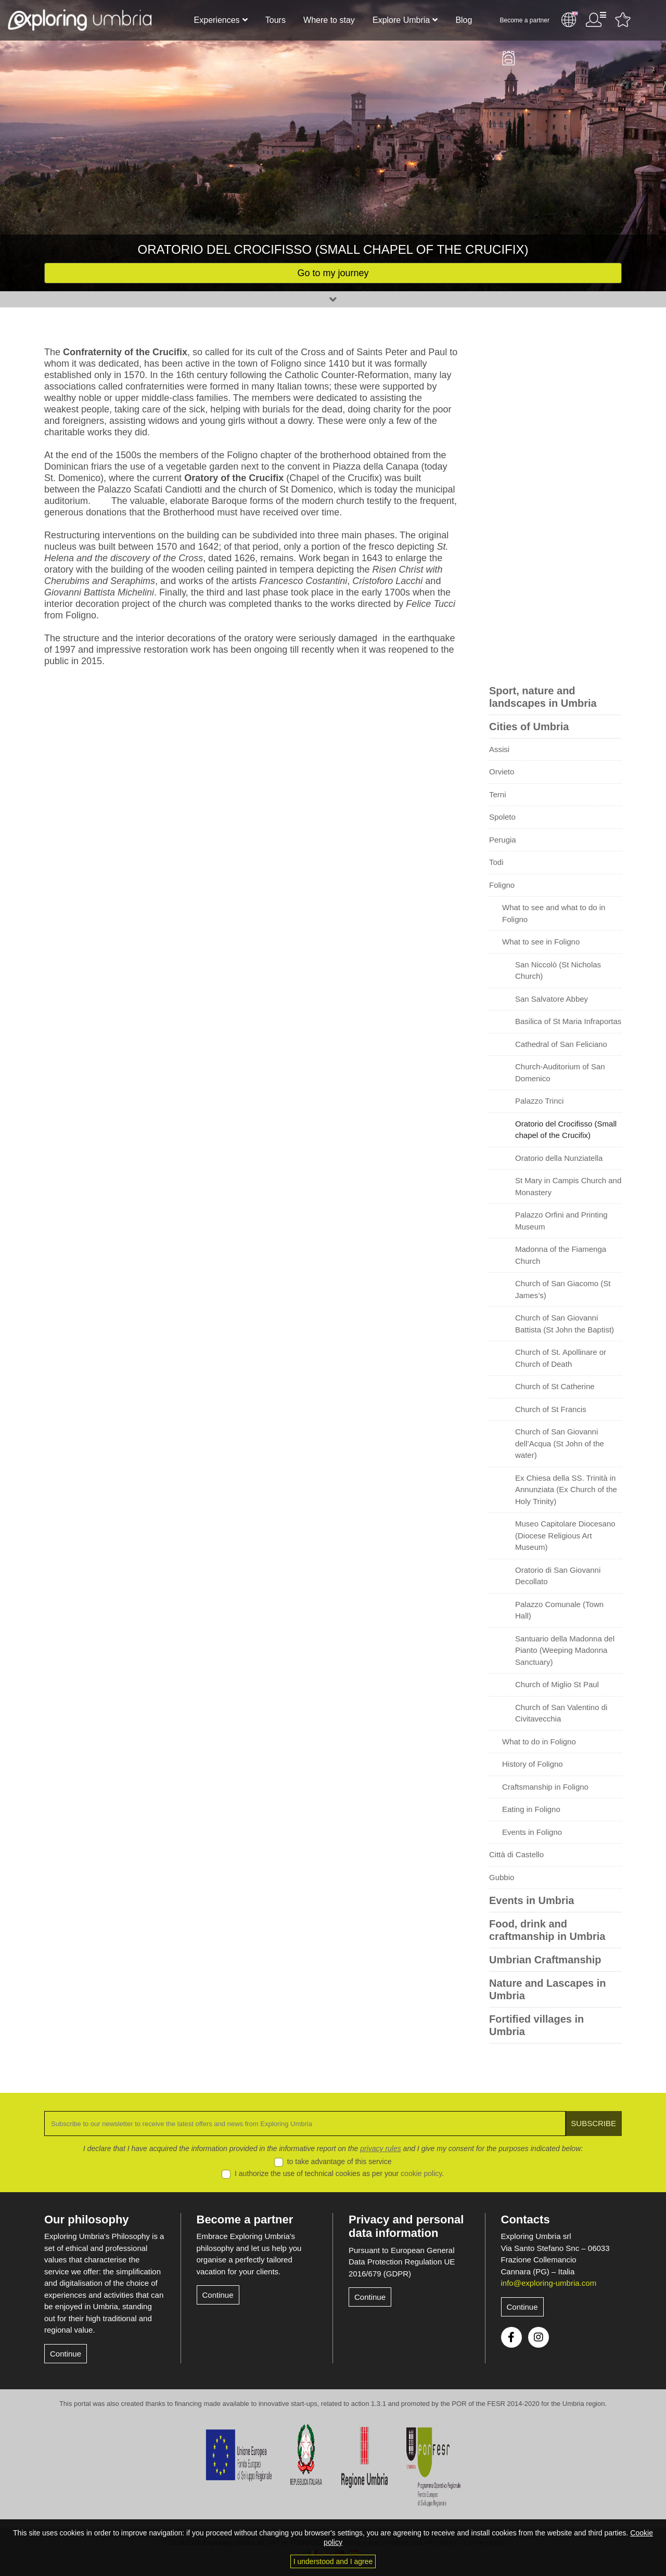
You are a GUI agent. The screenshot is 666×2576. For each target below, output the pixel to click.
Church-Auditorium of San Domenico (560, 1072)
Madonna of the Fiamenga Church (560, 1255)
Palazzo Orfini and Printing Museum (561, 1220)
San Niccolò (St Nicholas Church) (558, 970)
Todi (496, 862)
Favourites (622, 19)
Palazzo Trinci (539, 1100)
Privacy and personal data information (406, 2226)
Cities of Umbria (529, 726)
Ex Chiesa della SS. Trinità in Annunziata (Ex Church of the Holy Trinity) (566, 1489)
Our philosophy (86, 2219)
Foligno (502, 885)
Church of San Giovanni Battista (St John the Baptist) (564, 1323)
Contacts (525, 2219)
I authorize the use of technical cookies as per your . (339, 2173)
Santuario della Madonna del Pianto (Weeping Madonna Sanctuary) (564, 1650)
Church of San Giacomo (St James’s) (562, 1289)
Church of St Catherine (555, 1386)
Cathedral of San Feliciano (561, 1044)
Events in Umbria (531, 1900)
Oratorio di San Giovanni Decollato (557, 1575)
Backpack (508, 58)
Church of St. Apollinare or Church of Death (560, 1358)
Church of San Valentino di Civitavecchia (561, 1713)
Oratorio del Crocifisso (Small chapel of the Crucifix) (566, 1129)
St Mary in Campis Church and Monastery (568, 1186)
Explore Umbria (401, 20)
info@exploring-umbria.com (549, 2283)
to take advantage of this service (339, 2161)
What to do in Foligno (539, 1741)
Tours (275, 20)
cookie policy (421, 2173)
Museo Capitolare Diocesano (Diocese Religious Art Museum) (565, 1535)
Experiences (217, 20)
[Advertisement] (555, 502)
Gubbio (501, 1877)
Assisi (499, 749)
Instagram (538, 2337)
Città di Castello (516, 1854)
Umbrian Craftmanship (545, 1959)
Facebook (511, 2337)
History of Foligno (532, 1763)
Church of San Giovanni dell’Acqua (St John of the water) (559, 1443)
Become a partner (524, 20)
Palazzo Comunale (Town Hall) (559, 1610)
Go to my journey (332, 273)
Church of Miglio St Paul (557, 1684)
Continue (65, 2353)
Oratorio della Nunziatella (559, 1158)
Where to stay (329, 20)
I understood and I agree (333, 2561)
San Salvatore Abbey (551, 998)
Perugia (502, 839)
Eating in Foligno (531, 1809)
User (595, 19)
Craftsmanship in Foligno (545, 1786)
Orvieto (501, 771)
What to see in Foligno (541, 941)
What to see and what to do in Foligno (553, 913)
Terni (497, 794)
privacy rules (380, 2148)
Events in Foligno (532, 1832)
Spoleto (502, 816)
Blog (463, 20)
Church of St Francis (550, 1409)
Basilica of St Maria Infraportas (568, 1021)
